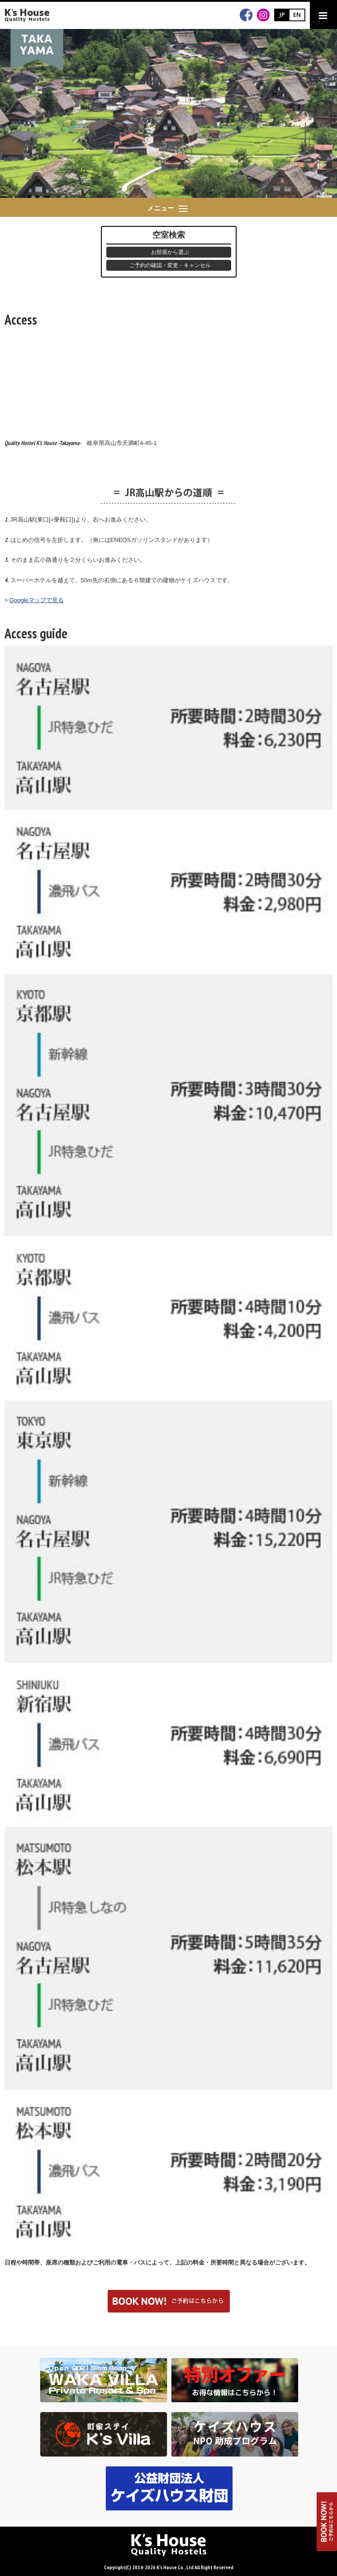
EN (297, 14)
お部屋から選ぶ (170, 252)
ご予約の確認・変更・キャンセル (170, 265)
